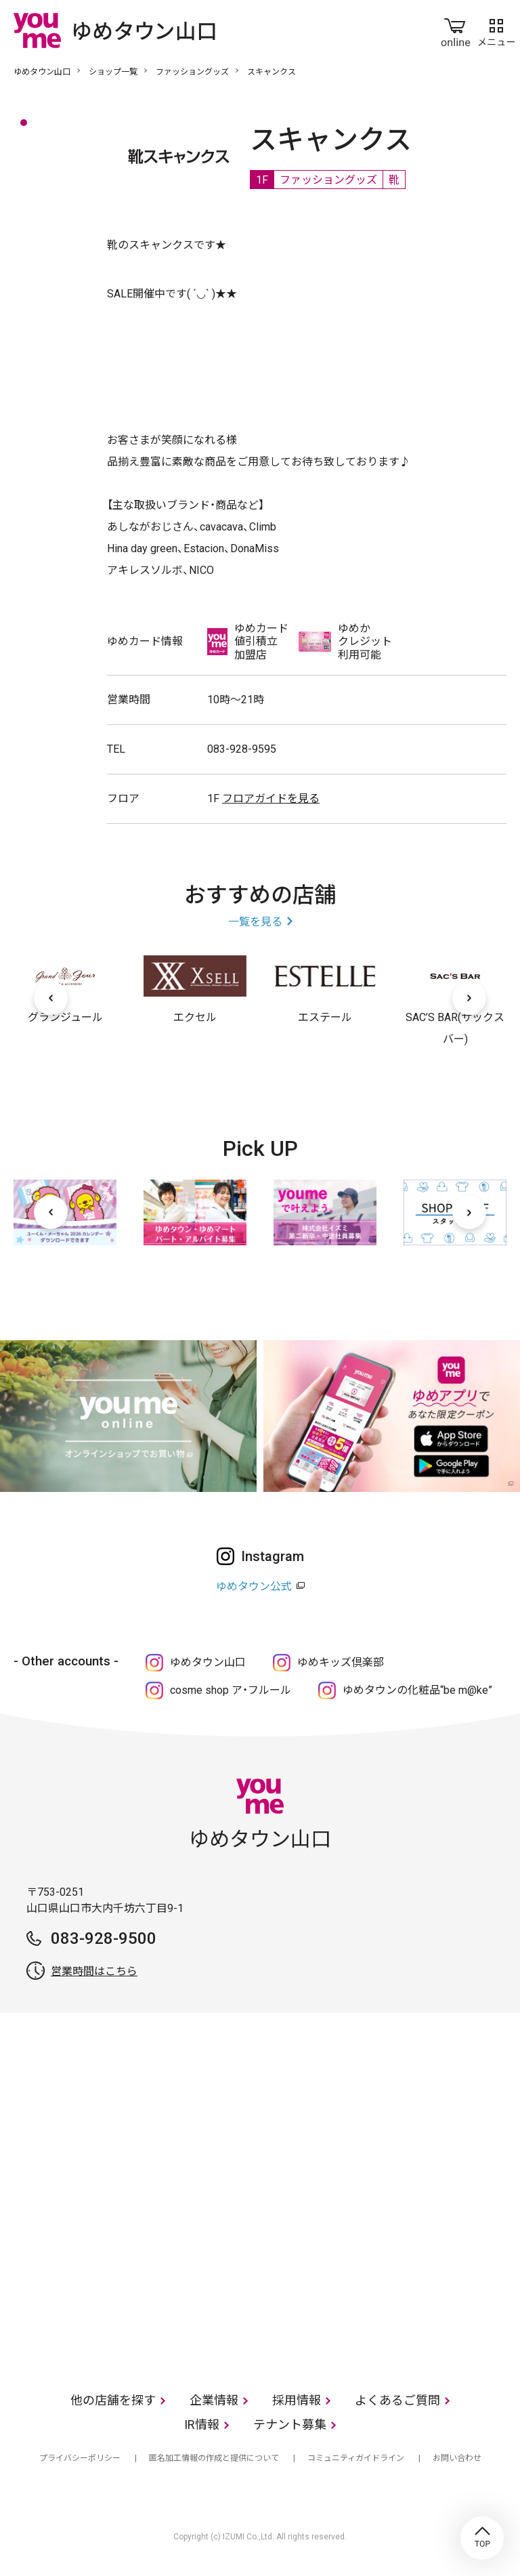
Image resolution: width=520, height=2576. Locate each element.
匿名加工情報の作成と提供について (214, 2458)
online (455, 29)
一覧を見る (255, 921)
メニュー (496, 29)
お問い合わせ (457, 2458)
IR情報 (201, 2424)
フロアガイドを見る (271, 798)
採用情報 (296, 2400)
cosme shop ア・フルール (230, 1690)
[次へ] (469, 998)
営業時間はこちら (94, 1971)
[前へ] (51, 998)
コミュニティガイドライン (355, 2458)
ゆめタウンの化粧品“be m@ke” (417, 1690)
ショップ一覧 (113, 72)
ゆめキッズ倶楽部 (340, 1662)
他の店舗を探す (113, 2400)
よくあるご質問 (397, 2400)
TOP (482, 2538)
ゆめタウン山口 (42, 72)
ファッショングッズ (192, 72)
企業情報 (214, 2400)
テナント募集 (289, 2424)
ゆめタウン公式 (254, 1586)
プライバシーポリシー (80, 2458)
